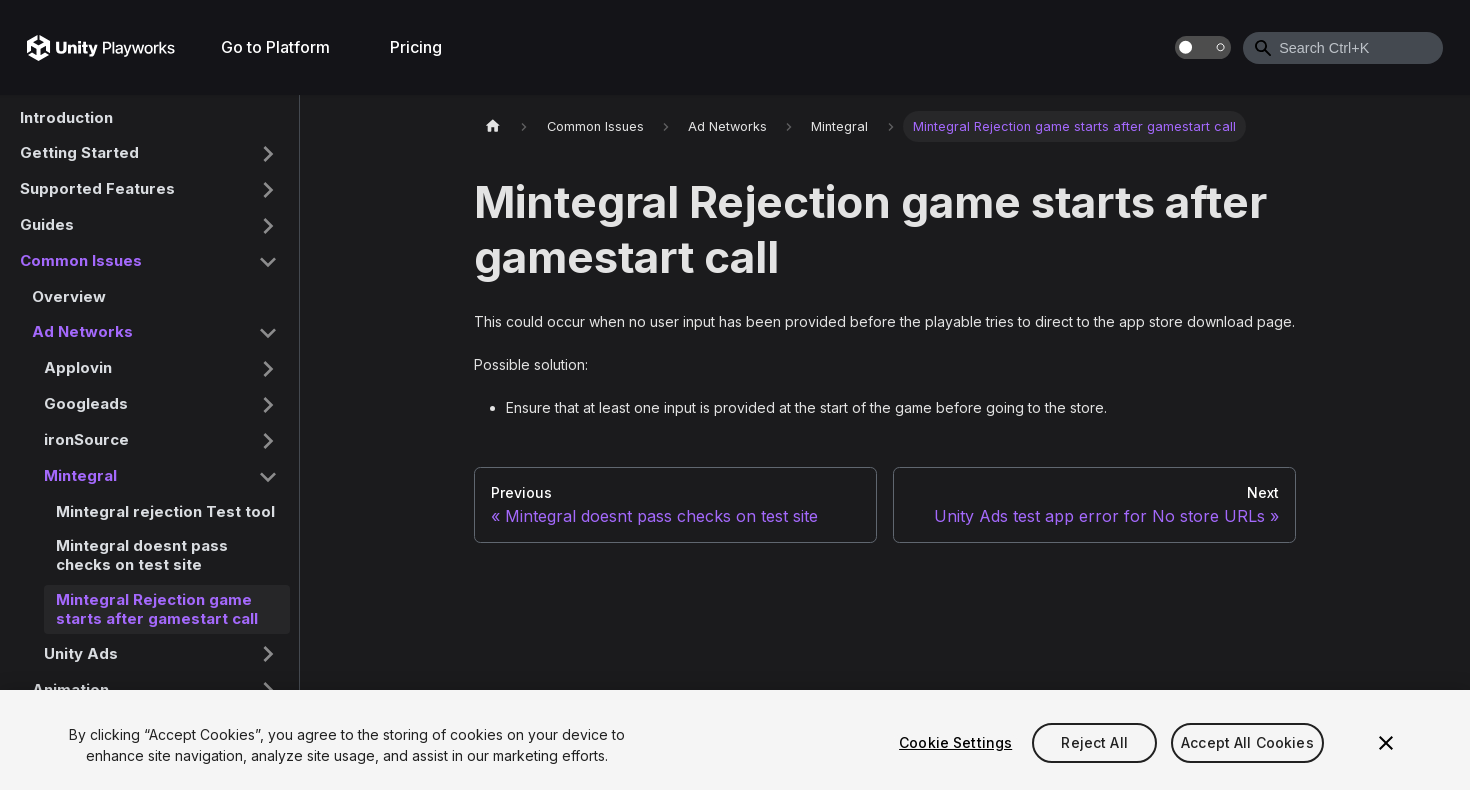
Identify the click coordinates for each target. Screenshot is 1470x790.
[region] (735, 740)
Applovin (78, 367)
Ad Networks (82, 331)
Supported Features (97, 188)
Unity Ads (81, 653)
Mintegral (80, 475)
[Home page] (493, 126)
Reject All (1094, 742)
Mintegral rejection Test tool (165, 511)
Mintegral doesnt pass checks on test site (142, 555)
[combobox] (1343, 48)
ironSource (86, 439)
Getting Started (79, 152)
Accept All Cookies (1247, 742)
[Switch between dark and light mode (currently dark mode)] (1203, 47)
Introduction (66, 117)
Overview (69, 296)
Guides (47, 224)
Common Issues (81, 260)
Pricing (416, 47)
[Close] (1386, 743)
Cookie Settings (955, 742)
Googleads (86, 403)
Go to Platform (275, 47)
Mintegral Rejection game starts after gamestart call (157, 609)
